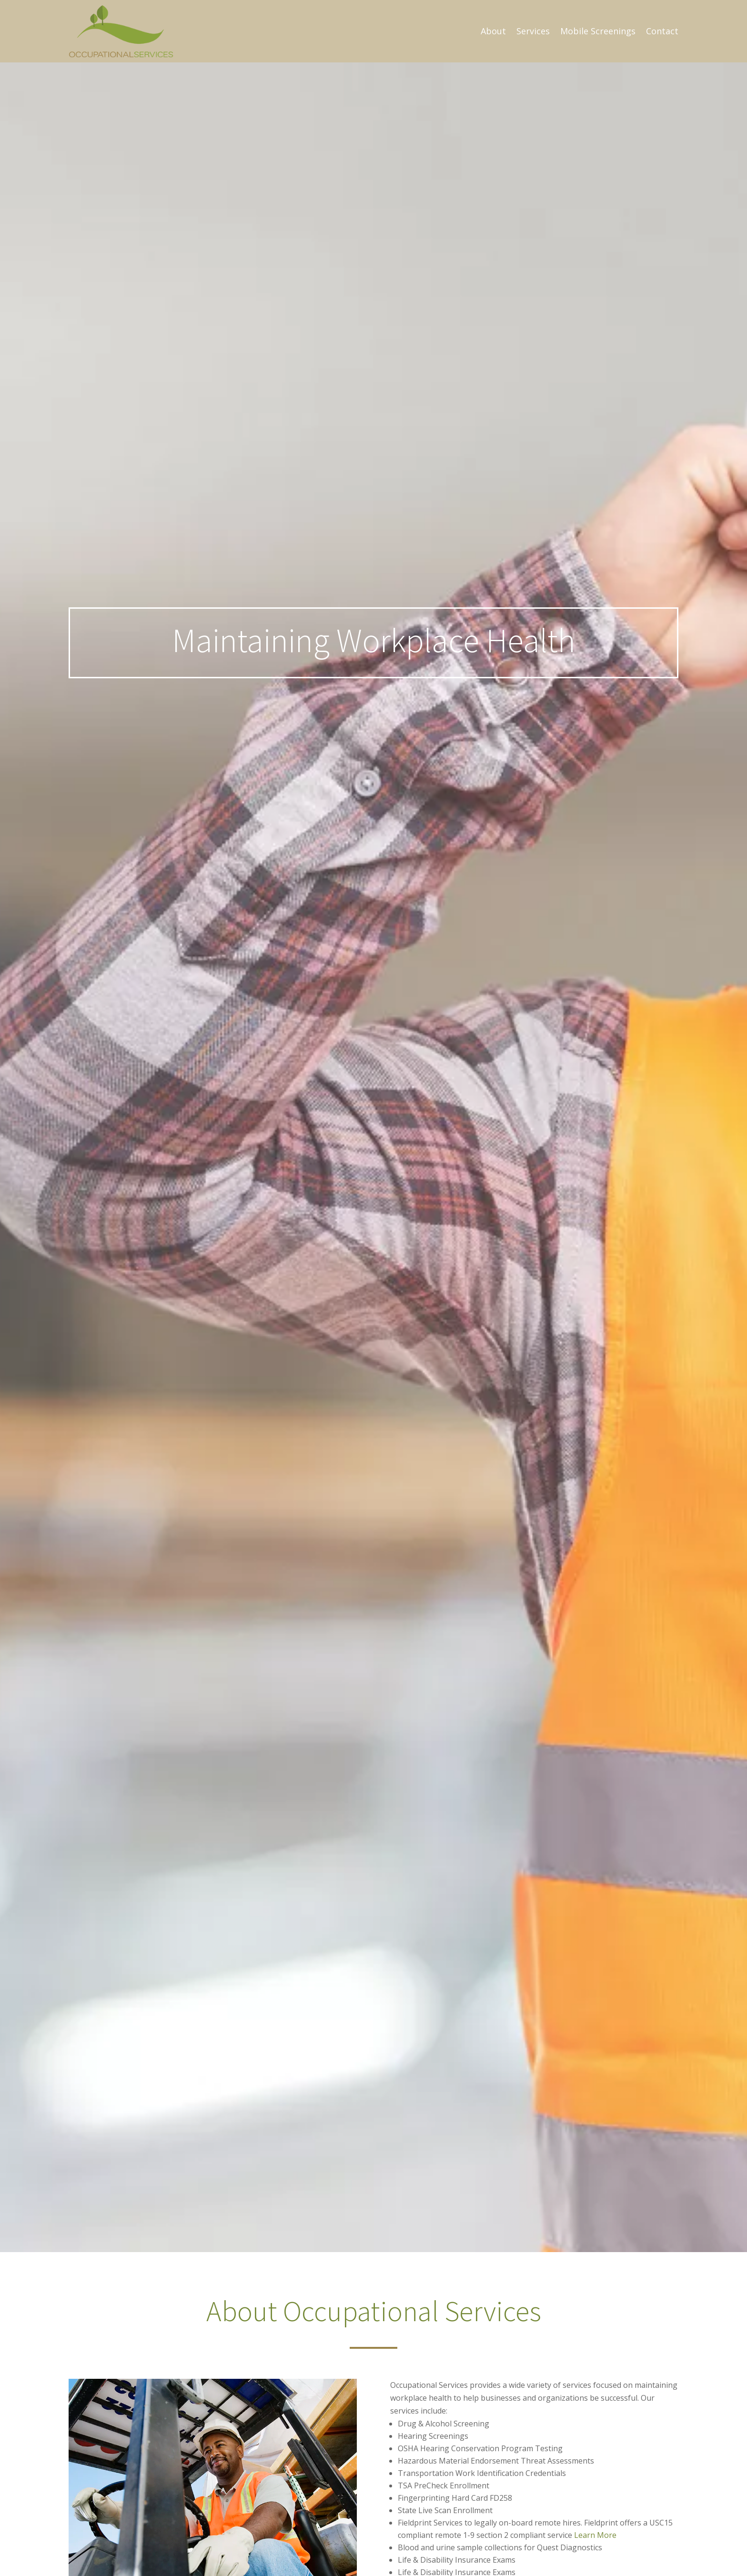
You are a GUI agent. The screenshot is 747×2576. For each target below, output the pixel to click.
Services (533, 31)
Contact (662, 31)
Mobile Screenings (598, 31)
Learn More (595, 2535)
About (493, 31)
